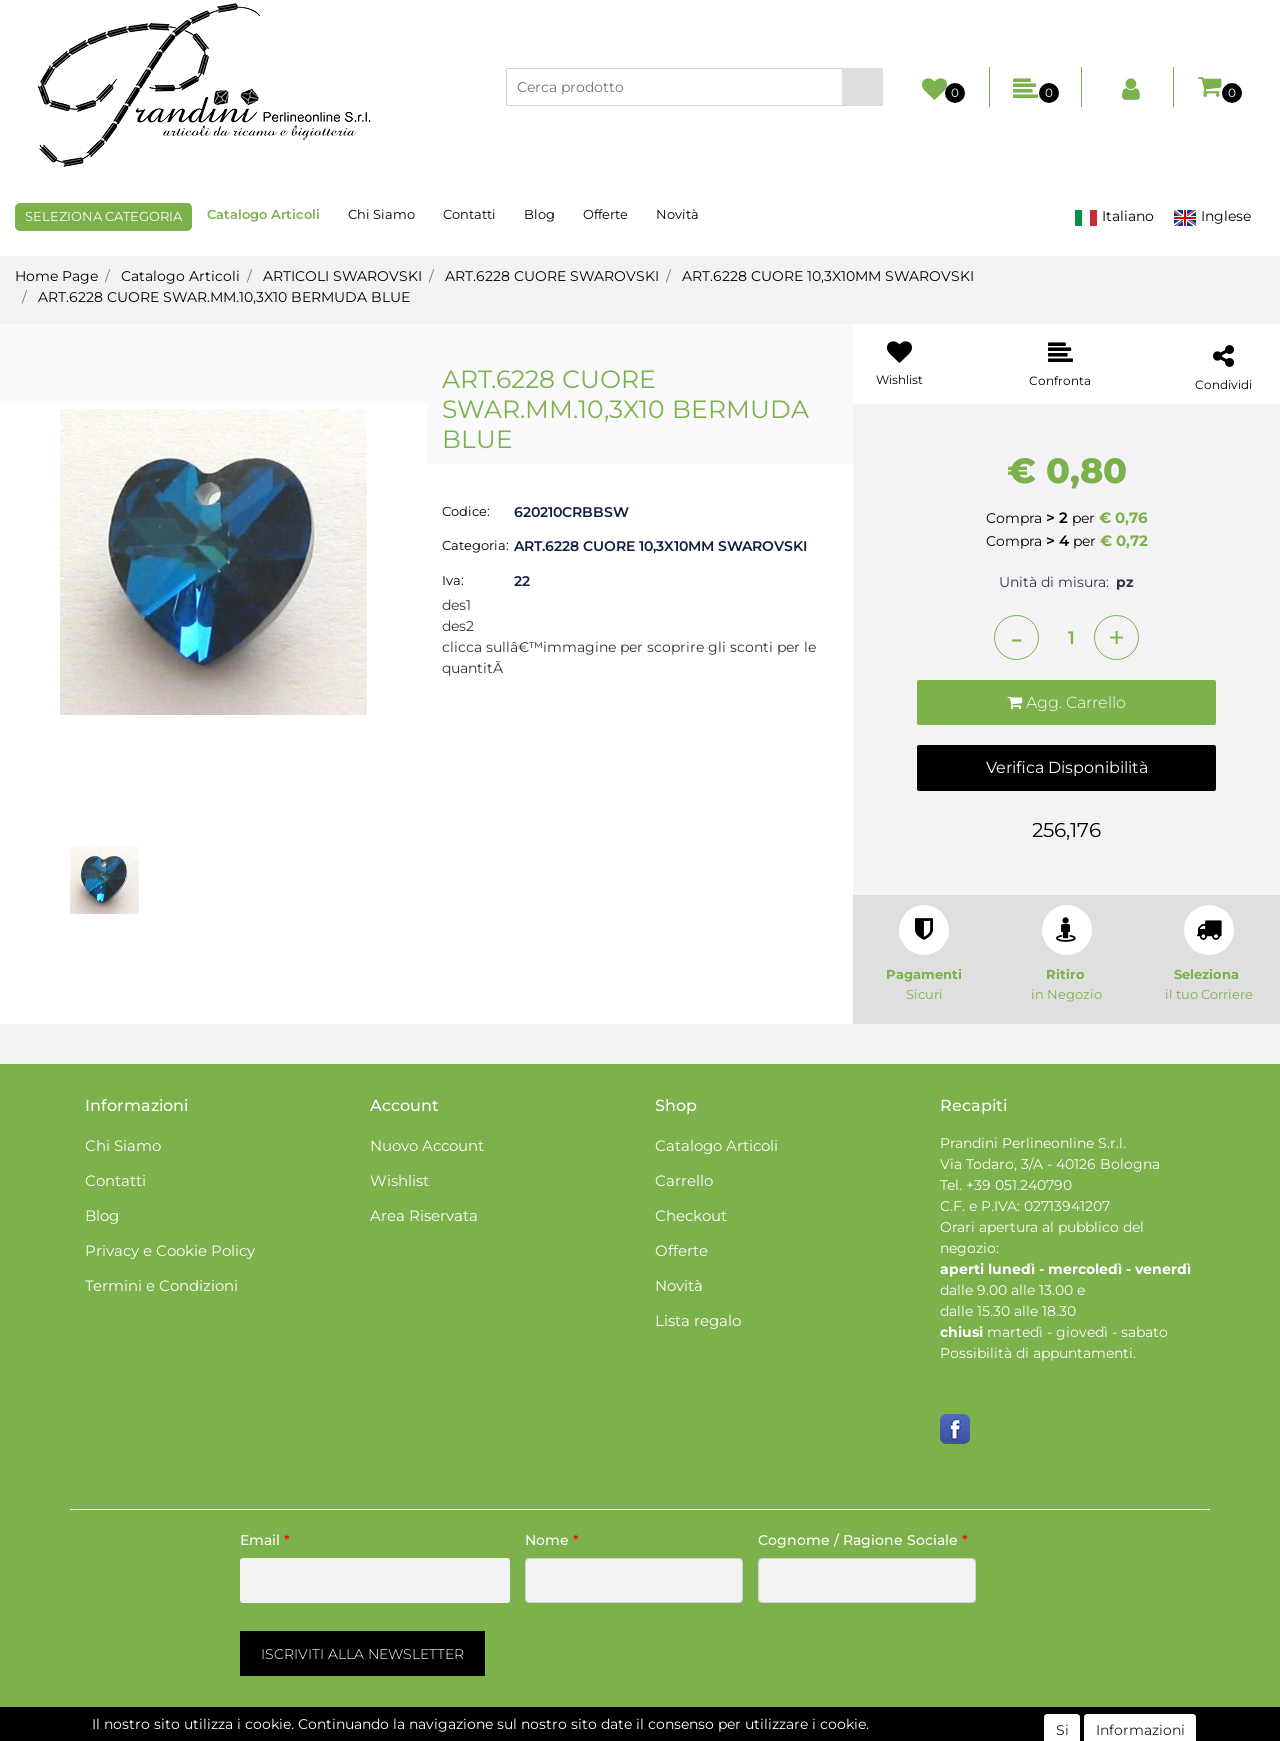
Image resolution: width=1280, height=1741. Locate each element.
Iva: (453, 580)
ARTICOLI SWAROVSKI (342, 276)
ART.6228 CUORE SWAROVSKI (552, 276)
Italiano (1114, 216)
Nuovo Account (427, 1145)
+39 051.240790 (1019, 1185)
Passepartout (725, 1730)
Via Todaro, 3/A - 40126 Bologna (1050, 1164)
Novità (677, 214)
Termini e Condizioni (161, 1285)
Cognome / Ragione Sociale (863, 1540)
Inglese (1212, 216)
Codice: (466, 511)
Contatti (469, 214)
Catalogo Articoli (263, 214)
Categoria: (475, 545)
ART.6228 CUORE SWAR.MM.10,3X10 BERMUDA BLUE (224, 297)
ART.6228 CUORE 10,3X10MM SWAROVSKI (828, 276)
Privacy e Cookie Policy (170, 1250)
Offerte (605, 214)
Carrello (684, 1180)
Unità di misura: (1054, 582)
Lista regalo (698, 1320)
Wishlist (399, 1180)
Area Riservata (424, 1215)
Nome (552, 1540)
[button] (862, 87)
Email (265, 1540)
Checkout (691, 1215)
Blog (539, 214)
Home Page (56, 276)
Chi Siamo (381, 214)
